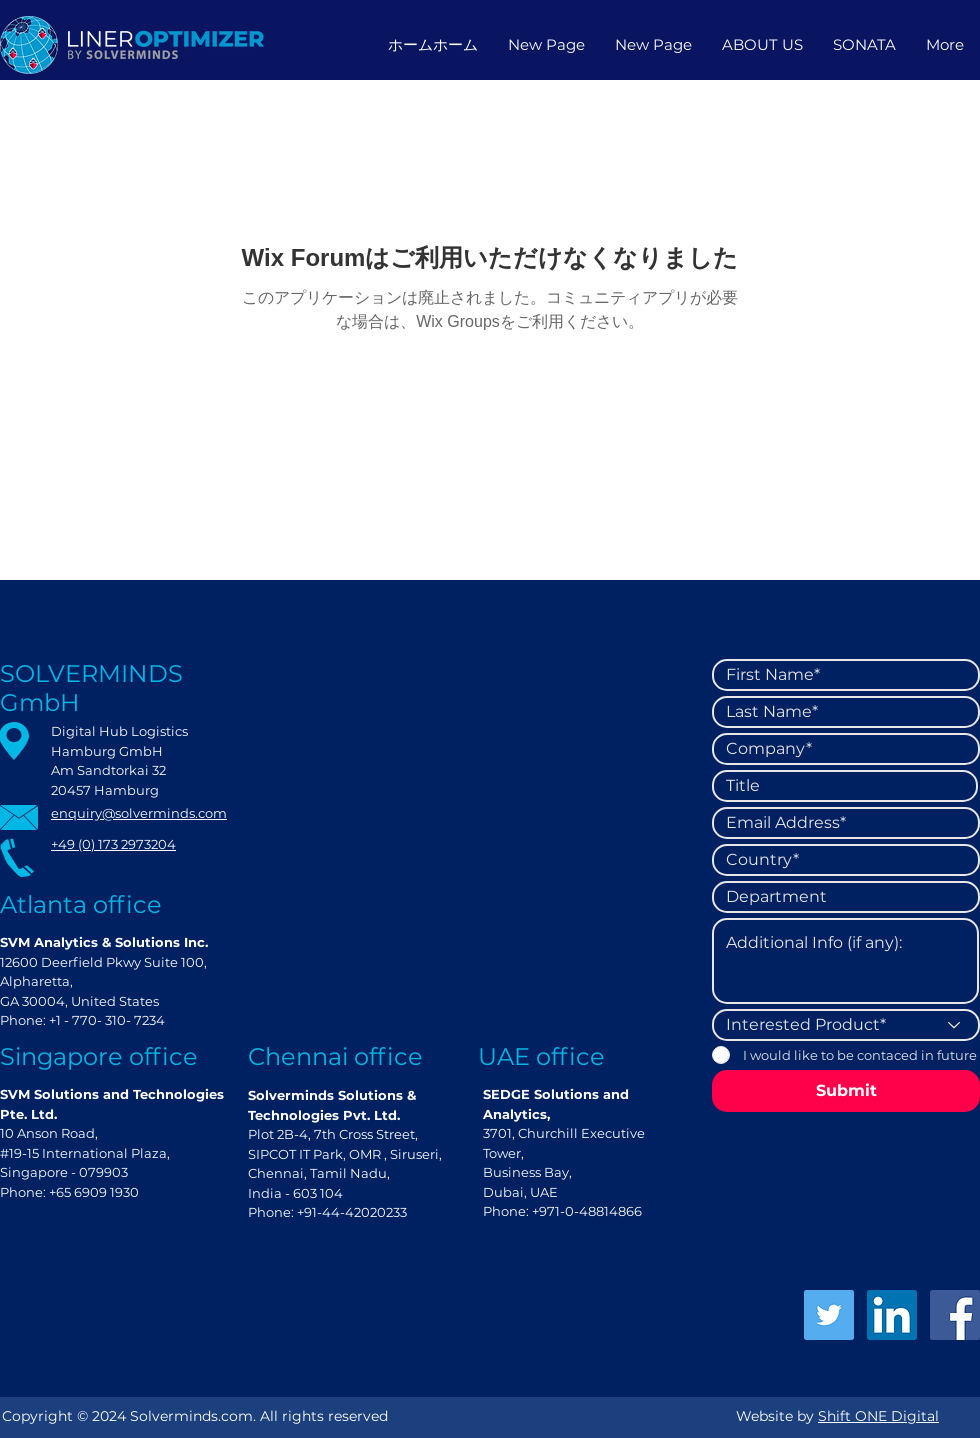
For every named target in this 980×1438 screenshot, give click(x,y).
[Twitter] (829, 1315)
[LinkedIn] (892, 1315)
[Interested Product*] (846, 1025)
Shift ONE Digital (878, 1416)
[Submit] (846, 1091)
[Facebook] (955, 1315)
